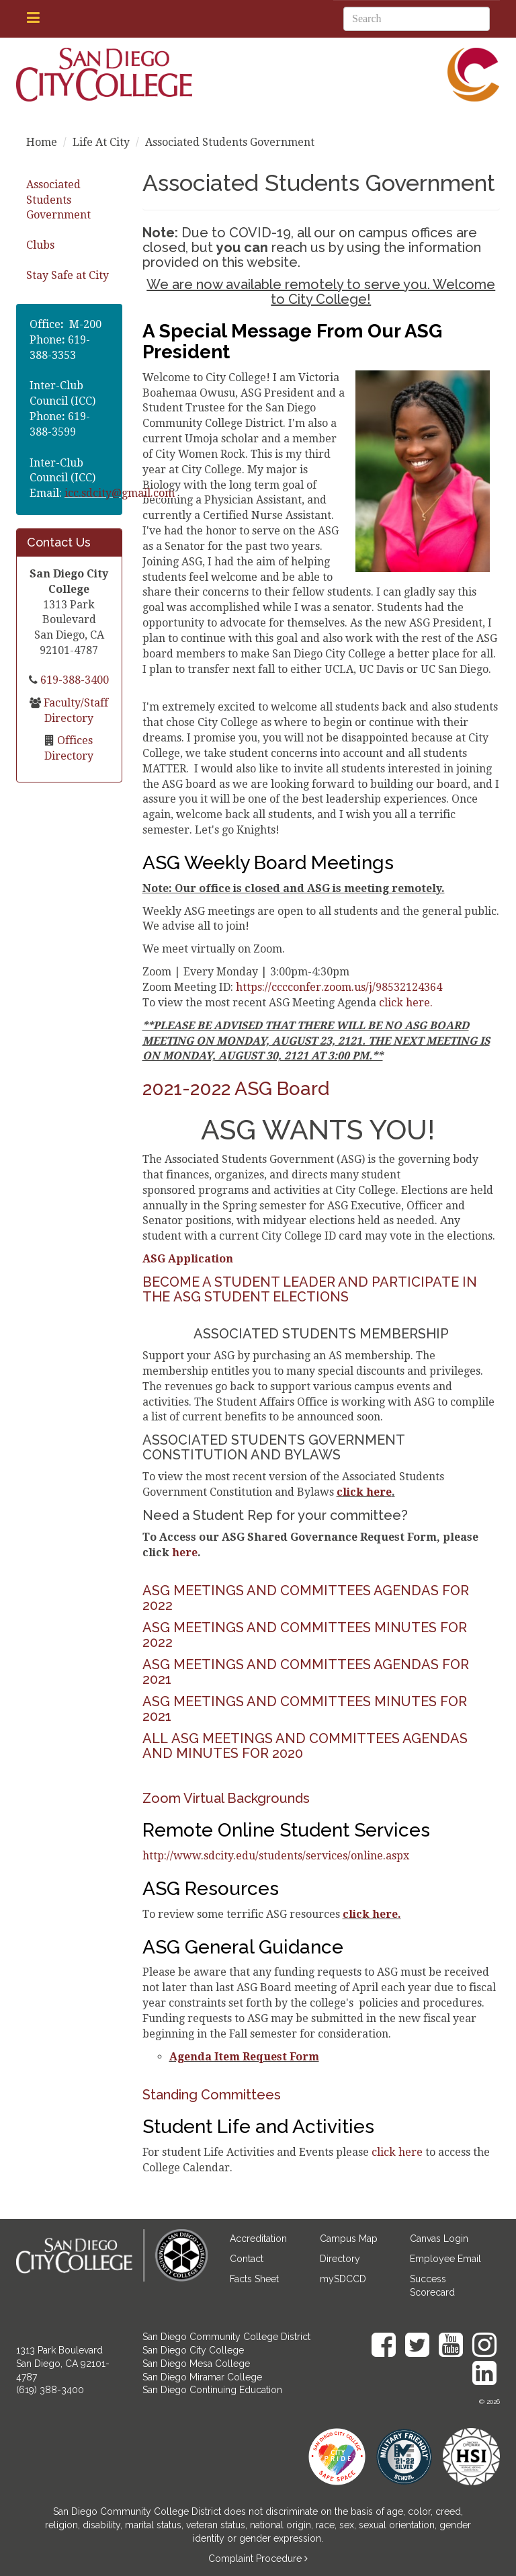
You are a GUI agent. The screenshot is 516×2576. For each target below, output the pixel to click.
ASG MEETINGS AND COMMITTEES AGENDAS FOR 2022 (305, 1597)
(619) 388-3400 (50, 2389)
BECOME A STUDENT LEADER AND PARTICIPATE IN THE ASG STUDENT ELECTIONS (309, 1289)
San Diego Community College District (226, 2336)
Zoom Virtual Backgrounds (226, 1798)
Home (41, 142)
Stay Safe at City (67, 275)
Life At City (101, 142)
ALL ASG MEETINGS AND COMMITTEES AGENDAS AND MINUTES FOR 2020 (305, 1745)
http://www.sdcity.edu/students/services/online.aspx (275, 1855)
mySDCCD (343, 2278)
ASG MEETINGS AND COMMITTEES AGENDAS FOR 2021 (305, 1671)
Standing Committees (211, 2095)
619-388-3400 (73, 680)
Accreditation (258, 2238)
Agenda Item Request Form (244, 2056)
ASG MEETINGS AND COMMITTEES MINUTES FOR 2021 (304, 1708)
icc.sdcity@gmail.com (119, 493)
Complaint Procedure (256, 2558)
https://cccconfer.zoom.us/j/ (339, 987)
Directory (340, 2258)
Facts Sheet (254, 2278)
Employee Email (445, 2258)
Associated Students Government (58, 200)
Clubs (40, 245)
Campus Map (349, 2238)
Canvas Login (439, 2238)
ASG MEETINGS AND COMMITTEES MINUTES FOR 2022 (304, 1634)
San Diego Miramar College (202, 2377)
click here (364, 1492)
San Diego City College (193, 2350)
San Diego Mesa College (196, 2363)
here (185, 1552)
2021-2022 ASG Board (235, 1089)
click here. (406, 1002)
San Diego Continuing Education (212, 2389)
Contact (246, 2258)
